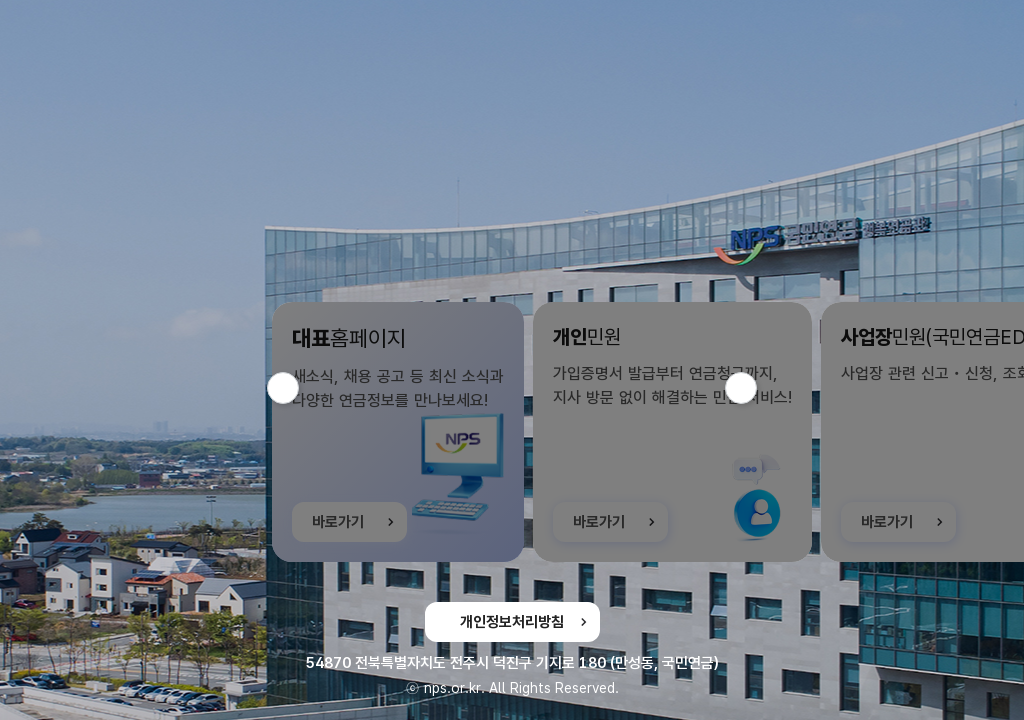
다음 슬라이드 (756, 388)
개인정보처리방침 (512, 622)
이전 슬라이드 (298, 388)
